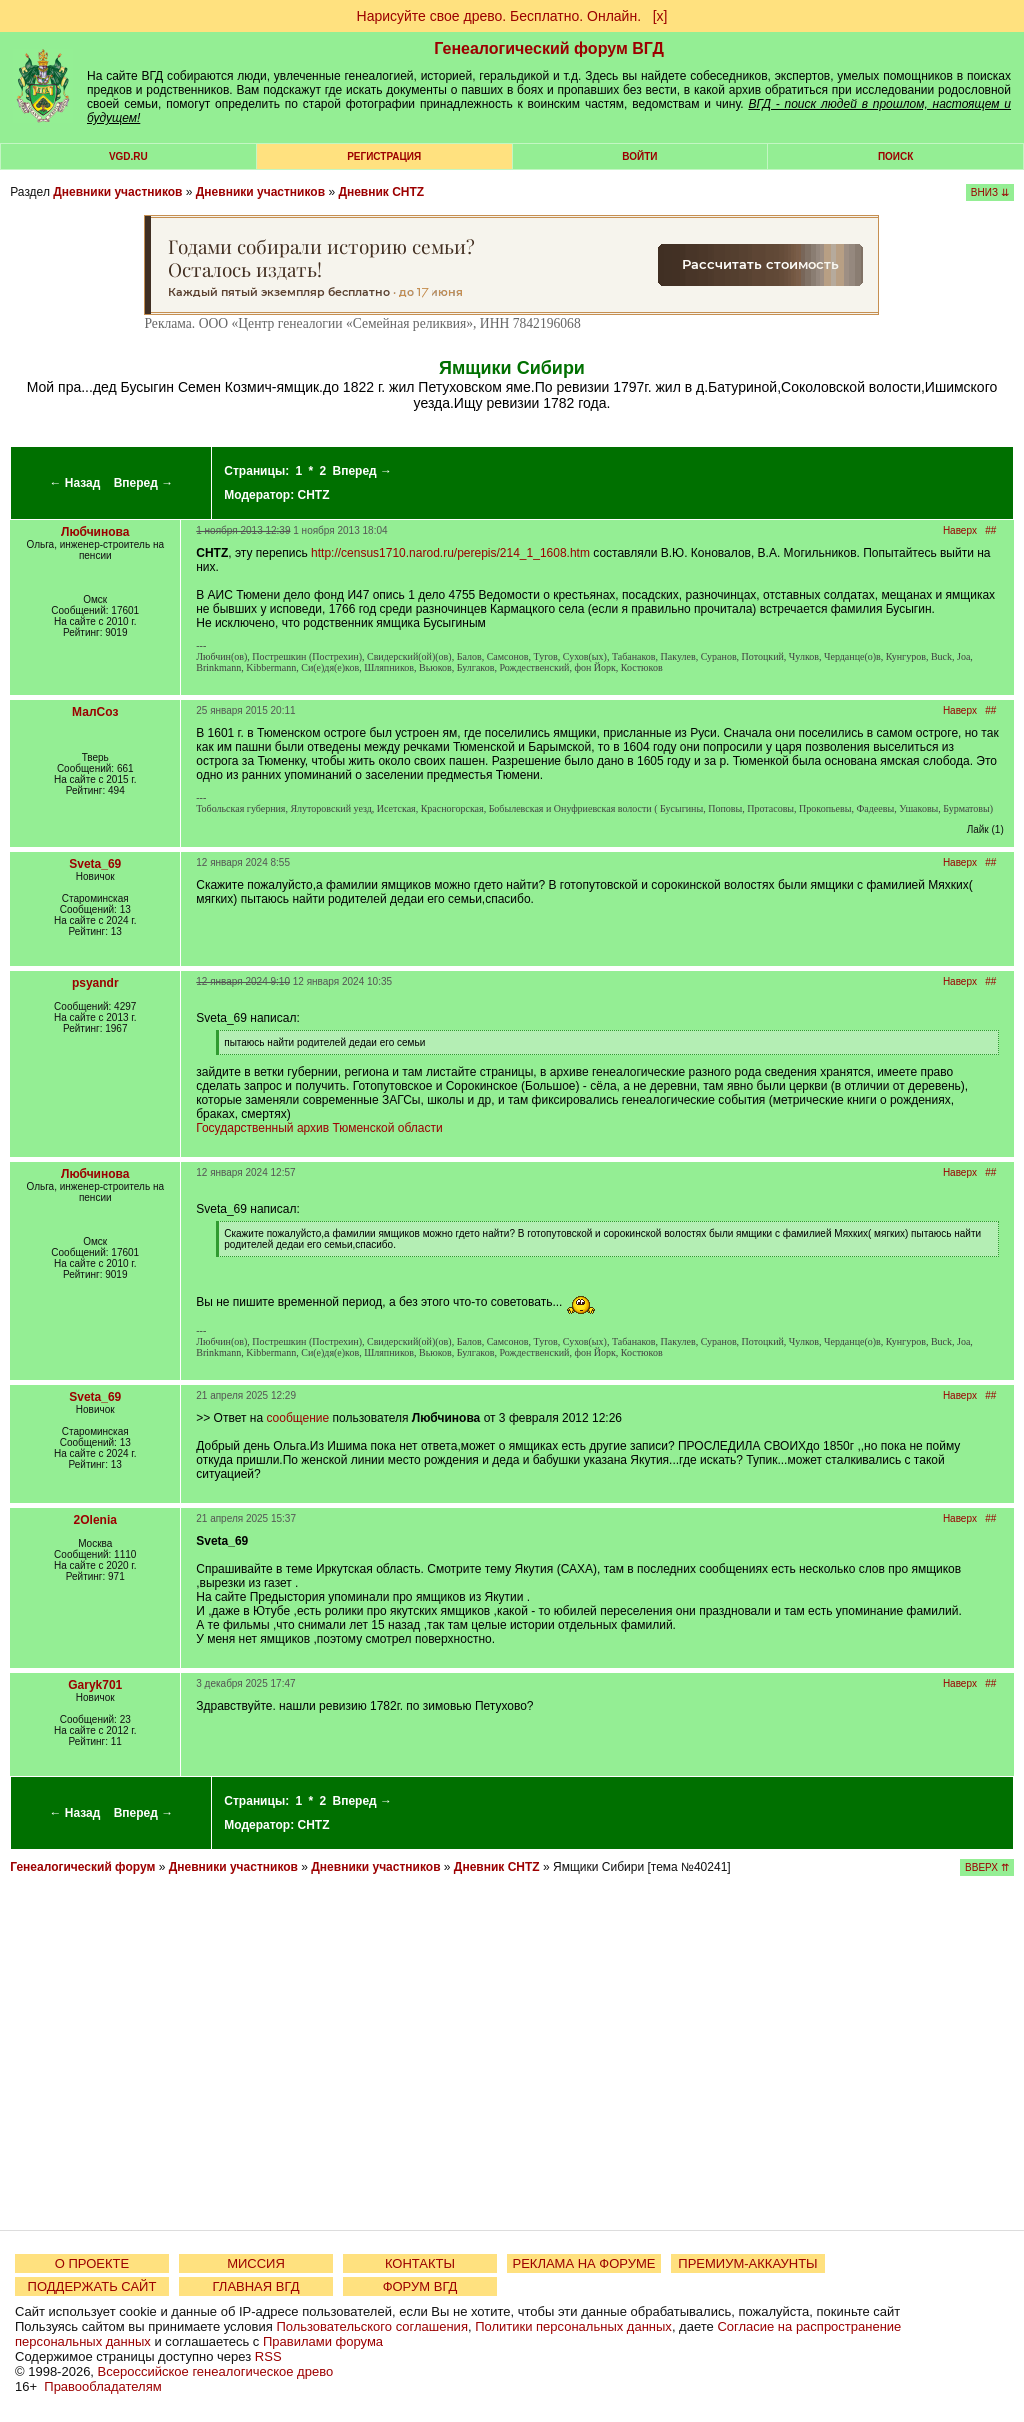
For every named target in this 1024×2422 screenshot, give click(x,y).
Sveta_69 (95, 864)
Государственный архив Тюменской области (319, 1128)
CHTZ (314, 495)
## (990, 530)
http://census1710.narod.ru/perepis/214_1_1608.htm (450, 553)
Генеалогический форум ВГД (549, 48)
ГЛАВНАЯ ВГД (256, 2286)
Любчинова (95, 532)
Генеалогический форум (82, 1867)
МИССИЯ (256, 2263)
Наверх (960, 530)
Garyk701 (95, 1685)
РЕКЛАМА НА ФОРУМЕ (583, 2263)
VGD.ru (128, 156)
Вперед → (144, 483)
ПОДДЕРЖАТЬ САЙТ (92, 2286)
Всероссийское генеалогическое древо (216, 2371)
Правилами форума (323, 2341)
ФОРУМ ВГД (420, 2286)
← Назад (74, 483)
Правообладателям (102, 2386)
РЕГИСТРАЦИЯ (384, 156)
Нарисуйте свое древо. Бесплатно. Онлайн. (499, 16)
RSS (268, 2356)
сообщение (297, 1418)
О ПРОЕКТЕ (92, 2263)
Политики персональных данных (573, 2326)
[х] (660, 16)
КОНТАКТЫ (420, 2263)
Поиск (895, 156)
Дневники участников (117, 192)
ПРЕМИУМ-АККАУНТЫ (747, 2263)
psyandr (95, 983)
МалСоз (95, 712)
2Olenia (95, 1520)
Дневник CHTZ (381, 192)
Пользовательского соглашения (372, 2326)
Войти (639, 156)
